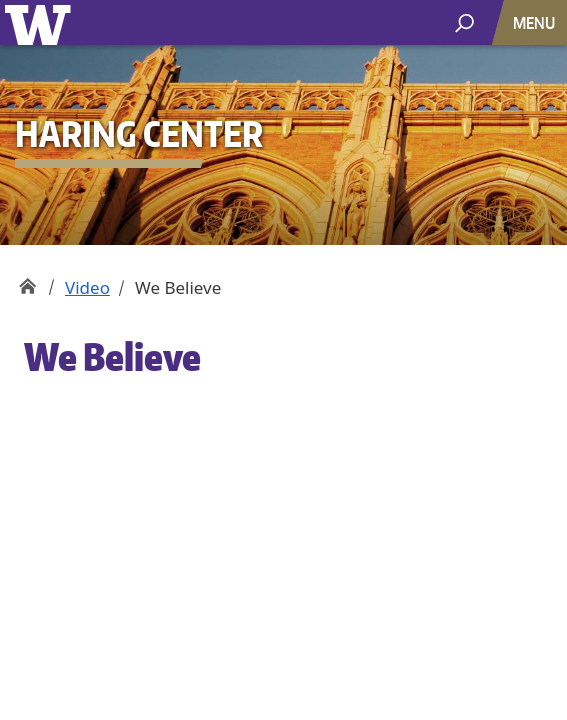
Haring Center (27, 280)
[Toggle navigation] (536, 22)
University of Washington (41, 22)
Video (87, 287)
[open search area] (464, 21)
